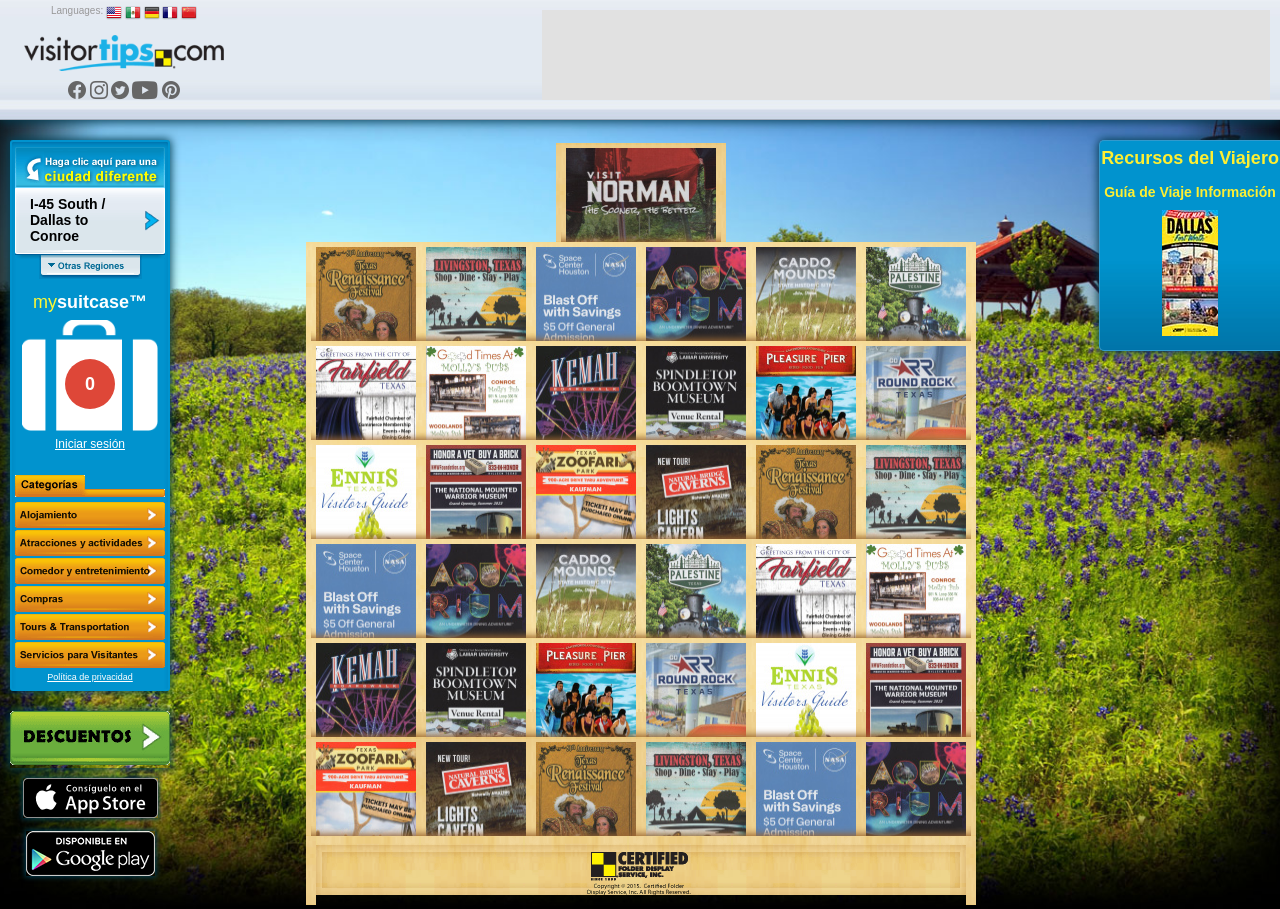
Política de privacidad (90, 677)
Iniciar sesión (90, 444)
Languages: (77, 10)
